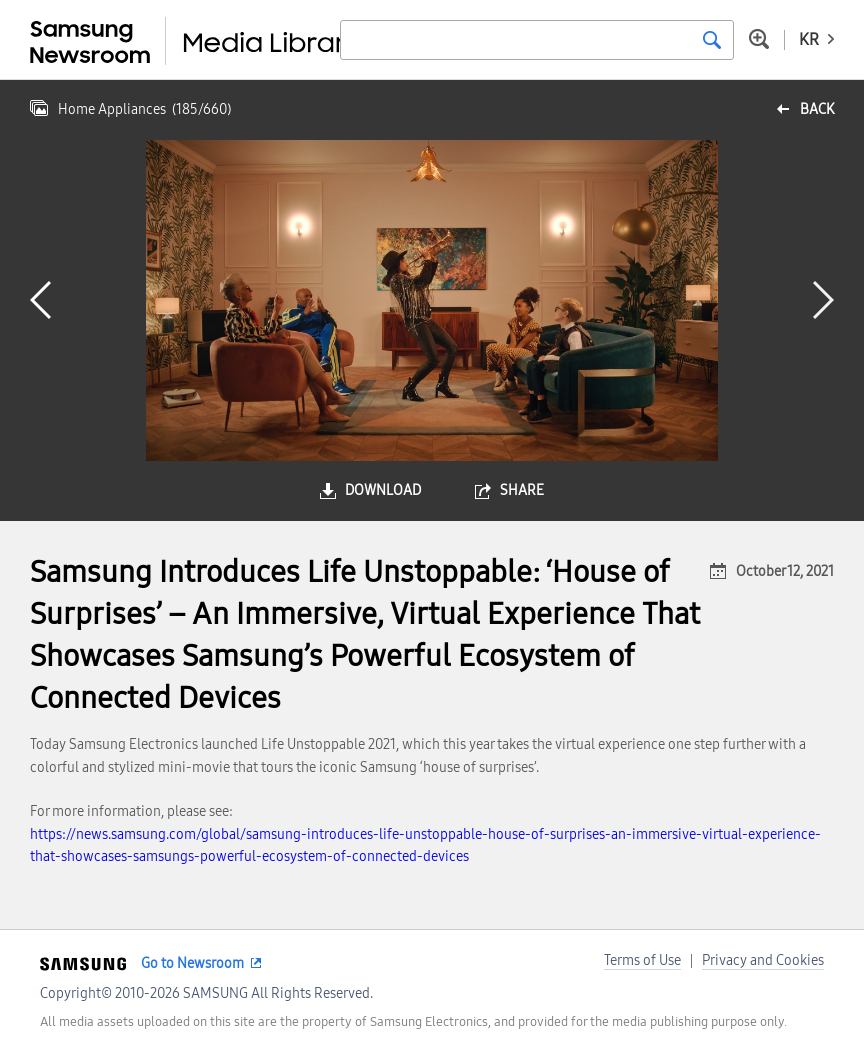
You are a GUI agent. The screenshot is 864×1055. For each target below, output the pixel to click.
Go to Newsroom (192, 963)
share (522, 490)
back (817, 109)
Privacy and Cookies (763, 960)
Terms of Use (642, 960)
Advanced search (759, 39)
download (383, 490)
